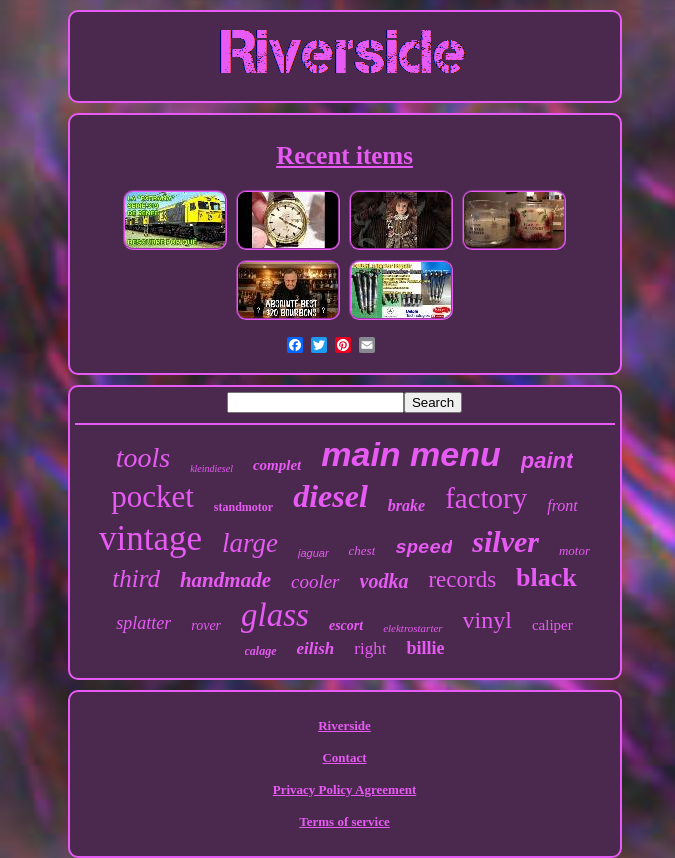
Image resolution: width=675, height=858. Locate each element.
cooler (315, 581)
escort (346, 625)
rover (206, 625)
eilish (316, 648)
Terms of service (344, 821)
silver (505, 541)
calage (261, 651)
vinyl (487, 620)
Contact (344, 757)
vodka (384, 581)
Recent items (344, 155)
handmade (225, 580)
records (462, 579)
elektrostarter (412, 628)
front (562, 505)
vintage (150, 538)
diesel (330, 496)
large (250, 543)
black (546, 577)
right (370, 648)
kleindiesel (211, 468)
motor (574, 550)
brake (406, 505)
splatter (143, 623)
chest (362, 550)
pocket (152, 496)
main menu (410, 454)
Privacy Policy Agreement (344, 789)
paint (547, 460)
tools (143, 457)
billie (425, 648)
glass (275, 615)
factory (486, 498)
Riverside (344, 725)
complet (277, 465)
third (136, 578)
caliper (552, 625)
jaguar (313, 553)
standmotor (243, 507)
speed (423, 548)
